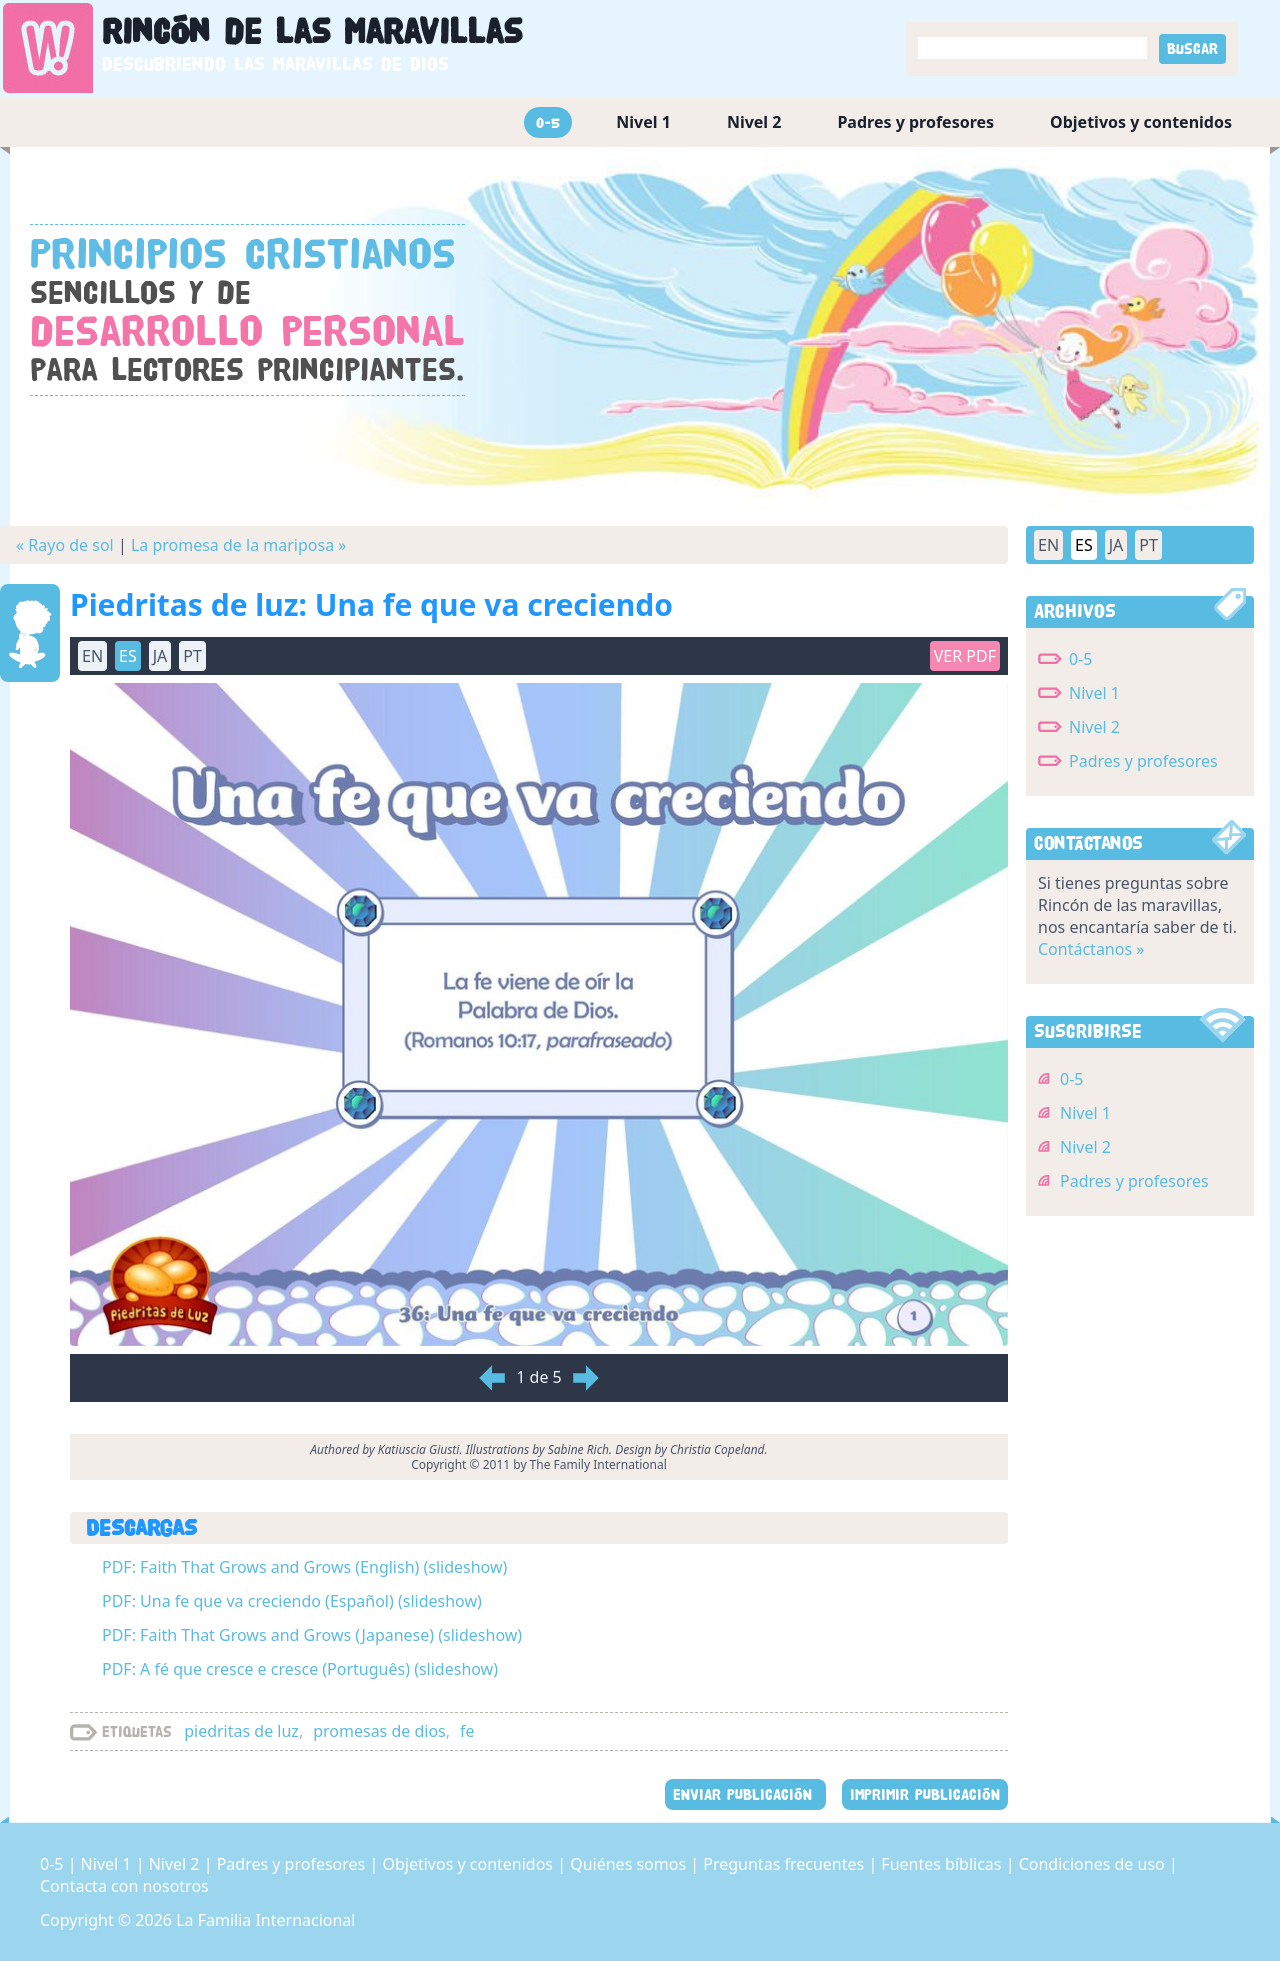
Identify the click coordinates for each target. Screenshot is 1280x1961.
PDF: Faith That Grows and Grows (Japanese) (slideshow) (312, 1635)
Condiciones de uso (1094, 1864)
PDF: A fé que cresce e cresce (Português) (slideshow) (300, 1669)
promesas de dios (379, 1731)
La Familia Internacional (265, 1920)
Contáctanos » (1091, 949)
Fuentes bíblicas (943, 1864)
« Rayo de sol (65, 545)
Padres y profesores (915, 122)
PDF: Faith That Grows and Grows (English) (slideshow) (304, 1567)
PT (192, 656)
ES (128, 656)
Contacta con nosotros (124, 1886)
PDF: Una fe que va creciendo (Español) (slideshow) (292, 1601)
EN (92, 656)
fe (467, 1731)
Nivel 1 (643, 122)
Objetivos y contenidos (1141, 122)
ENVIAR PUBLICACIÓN (745, 1794)
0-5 (548, 122)
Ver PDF (965, 656)
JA (160, 656)
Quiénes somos (630, 1864)
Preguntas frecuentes (785, 1864)
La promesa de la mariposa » (239, 545)
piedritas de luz (241, 1731)
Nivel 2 (754, 122)
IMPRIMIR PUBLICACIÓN (925, 1794)
